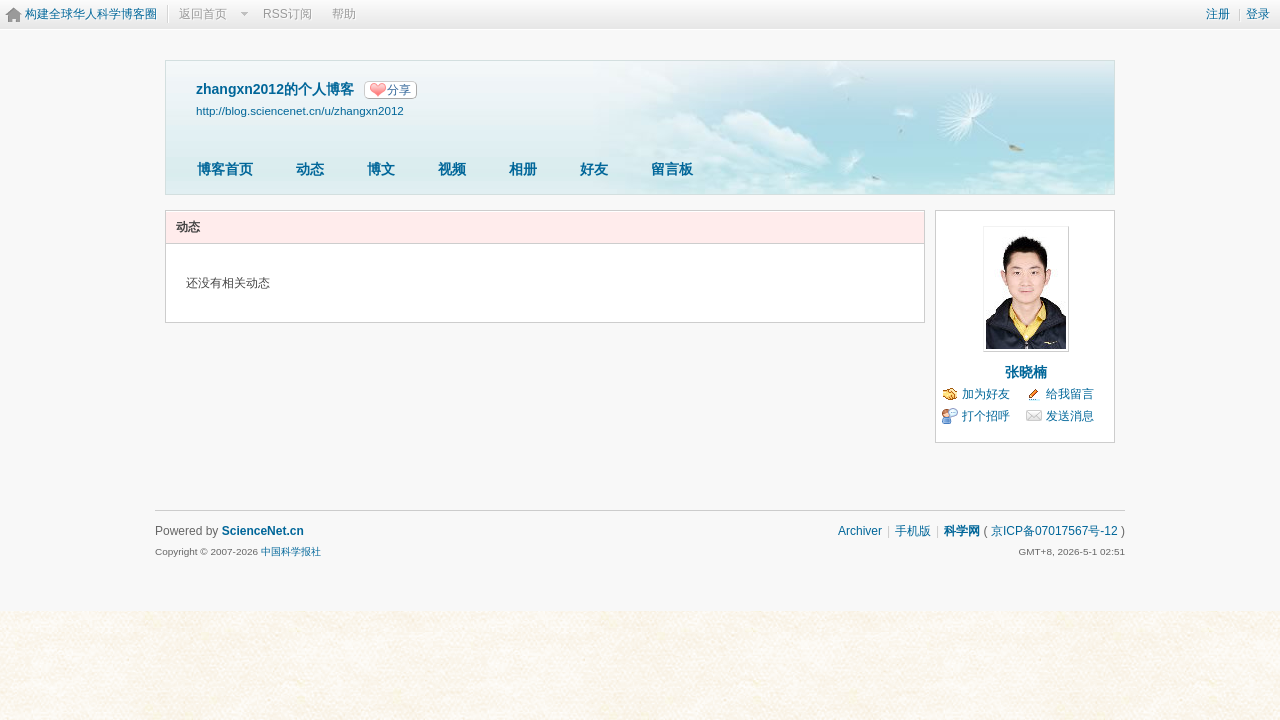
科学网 (962, 531)
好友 (594, 169)
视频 (452, 169)
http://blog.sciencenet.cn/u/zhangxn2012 (300, 110)
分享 (399, 90)
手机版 (913, 531)
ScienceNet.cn (263, 531)
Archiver (860, 531)
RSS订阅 (287, 14)
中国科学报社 (291, 551)
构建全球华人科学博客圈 (91, 14)
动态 (310, 169)
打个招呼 (986, 416)
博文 (381, 169)
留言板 (672, 169)
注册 (1218, 14)
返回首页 (203, 14)
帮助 (344, 14)
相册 (523, 169)
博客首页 (225, 169)
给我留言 (1070, 394)
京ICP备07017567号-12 (1054, 531)
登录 (1258, 14)
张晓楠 (1026, 372)
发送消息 (1070, 416)
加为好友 (986, 394)
